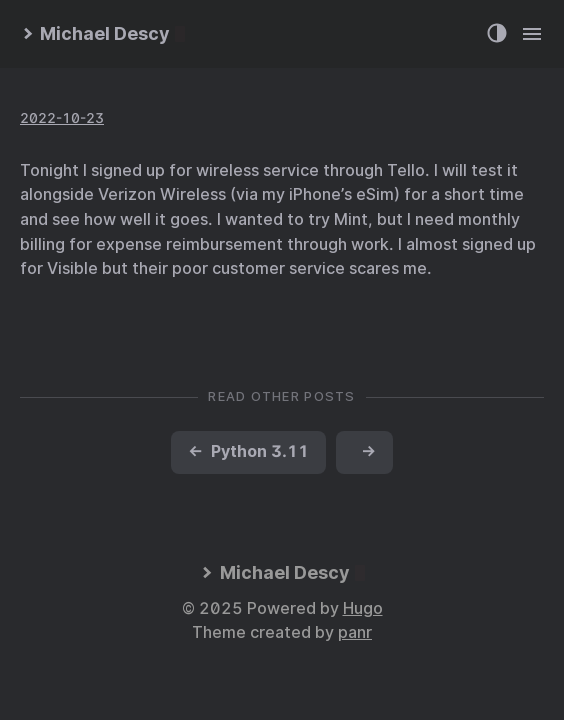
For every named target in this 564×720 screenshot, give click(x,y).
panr (355, 632)
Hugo (363, 608)
